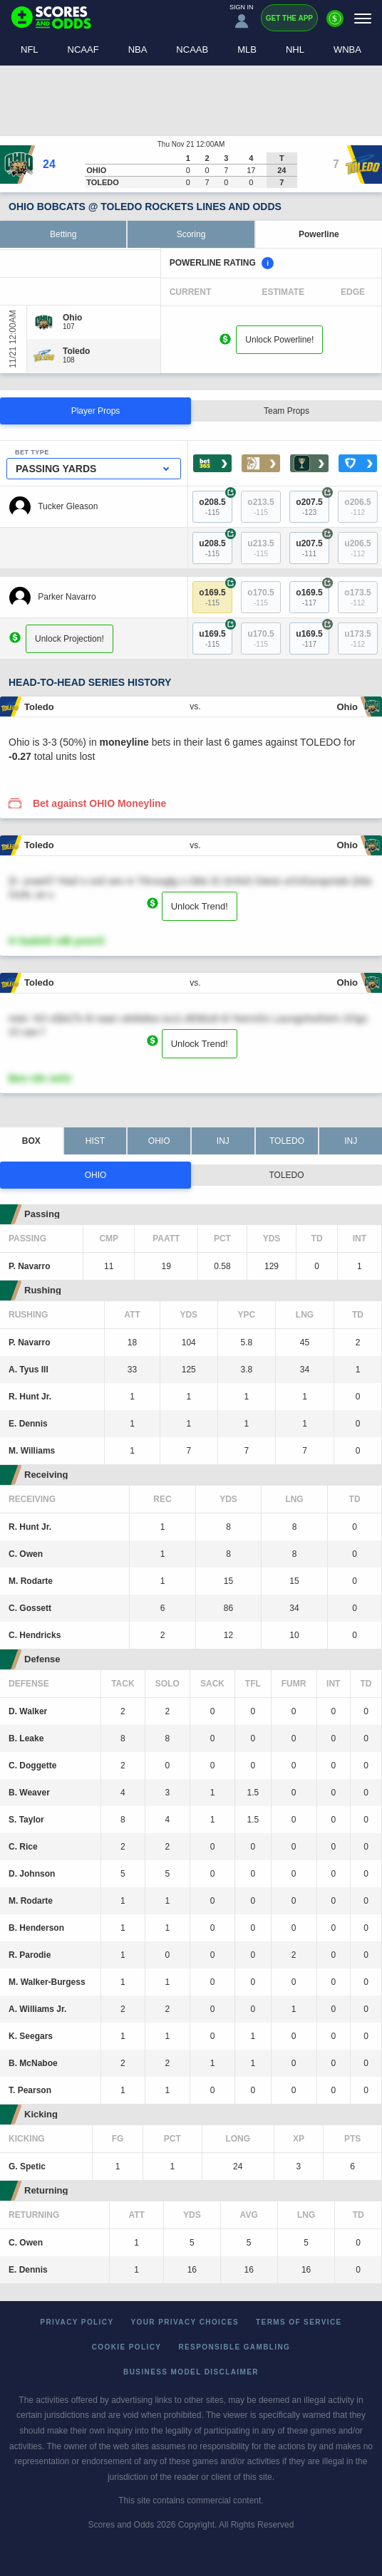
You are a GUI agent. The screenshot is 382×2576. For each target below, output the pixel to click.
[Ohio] (72, 317)
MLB (247, 49)
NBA (138, 49)
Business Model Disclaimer (191, 2372)
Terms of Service (299, 2322)
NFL (29, 49)
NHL (295, 49)
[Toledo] (76, 351)
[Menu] (363, 18)
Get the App (289, 18)
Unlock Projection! (69, 639)
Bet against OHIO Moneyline (99, 803)
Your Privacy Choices (185, 2322)
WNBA (347, 49)
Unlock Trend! (199, 906)
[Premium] (335, 24)
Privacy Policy (76, 2322)
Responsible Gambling (234, 2347)
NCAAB (192, 49)
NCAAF (83, 49)
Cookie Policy (127, 2347)
